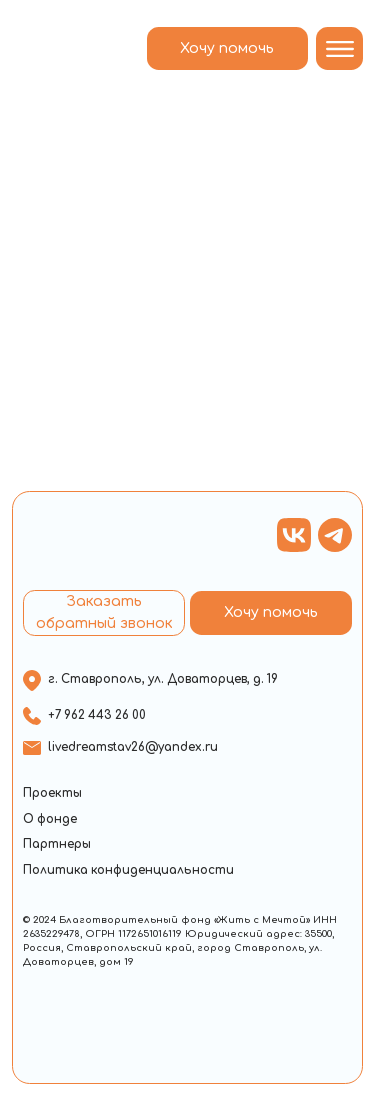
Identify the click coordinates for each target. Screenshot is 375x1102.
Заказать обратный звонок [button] (104, 612)
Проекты (52, 793)
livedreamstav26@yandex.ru (133, 747)
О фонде (50, 819)
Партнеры (57, 844)
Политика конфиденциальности (128, 870)
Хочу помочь (227, 48)
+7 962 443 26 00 (97, 715)
